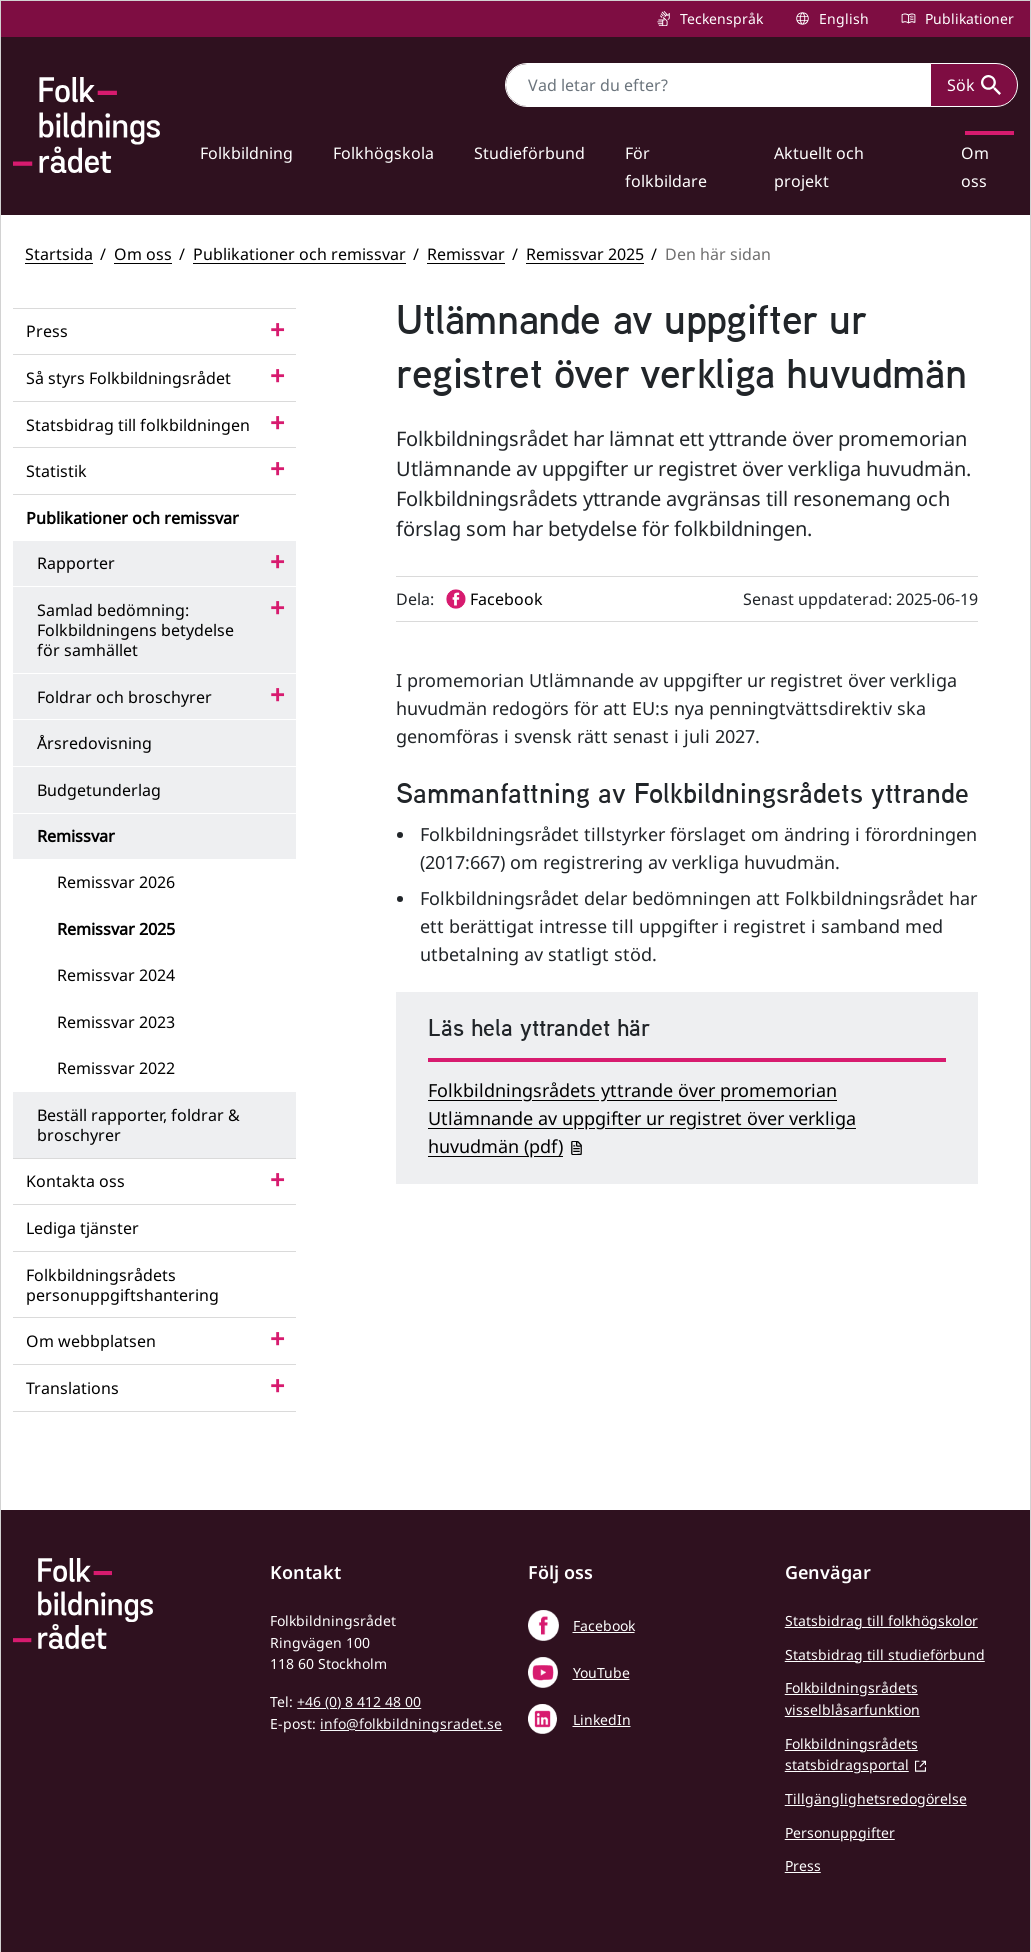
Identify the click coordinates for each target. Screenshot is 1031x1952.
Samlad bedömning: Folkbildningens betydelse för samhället (135, 630)
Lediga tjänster (82, 1228)
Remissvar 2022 (116, 1068)
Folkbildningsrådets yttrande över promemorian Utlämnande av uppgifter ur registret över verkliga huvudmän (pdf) (642, 1118)
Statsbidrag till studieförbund (885, 1654)
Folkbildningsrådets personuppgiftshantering (122, 1285)
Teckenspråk (719, 18)
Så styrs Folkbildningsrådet (128, 378)
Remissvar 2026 (116, 882)
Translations (72, 1388)
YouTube (601, 1672)
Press (47, 331)
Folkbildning (246, 153)
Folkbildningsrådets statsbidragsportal (851, 1754)
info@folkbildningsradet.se (411, 1723)
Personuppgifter (840, 1832)
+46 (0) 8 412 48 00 (359, 1701)
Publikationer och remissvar (299, 254)
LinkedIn (602, 1719)
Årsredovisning (94, 743)
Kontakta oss (75, 1181)
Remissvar (466, 254)
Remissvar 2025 (585, 254)
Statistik (56, 471)
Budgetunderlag (99, 790)
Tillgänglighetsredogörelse (876, 1798)
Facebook (604, 1625)
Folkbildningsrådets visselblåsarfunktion (852, 1698)
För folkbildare (666, 167)
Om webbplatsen (91, 1341)
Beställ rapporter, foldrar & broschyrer (138, 1125)
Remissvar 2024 (116, 975)
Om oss (143, 254)
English (842, 18)
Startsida (59, 254)
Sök (974, 85)
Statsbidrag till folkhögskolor (881, 1620)
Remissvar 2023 (116, 1022)
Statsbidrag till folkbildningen (138, 425)
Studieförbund (529, 153)
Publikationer (967, 18)
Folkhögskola (383, 153)
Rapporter (76, 563)
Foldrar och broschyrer (124, 697)
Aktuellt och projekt (819, 167)
